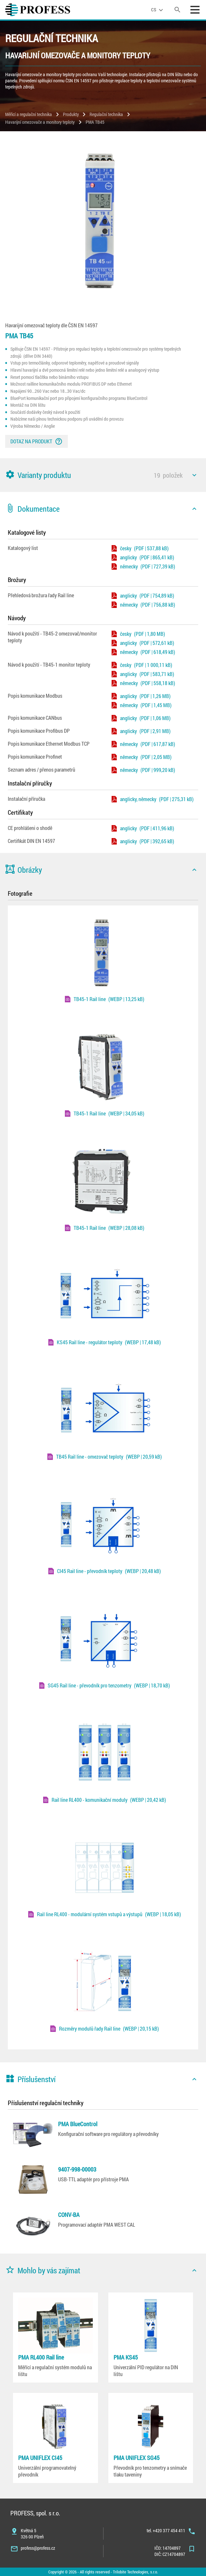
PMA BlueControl (77, 2124)
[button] (103, 475)
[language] (158, 10)
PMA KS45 (126, 2357)
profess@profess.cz (38, 2548)
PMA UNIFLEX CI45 (40, 2458)
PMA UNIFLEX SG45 (137, 2458)
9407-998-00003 (77, 2169)
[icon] (194, 475)
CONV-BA (68, 2215)
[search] (177, 9)
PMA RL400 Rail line (41, 2357)
